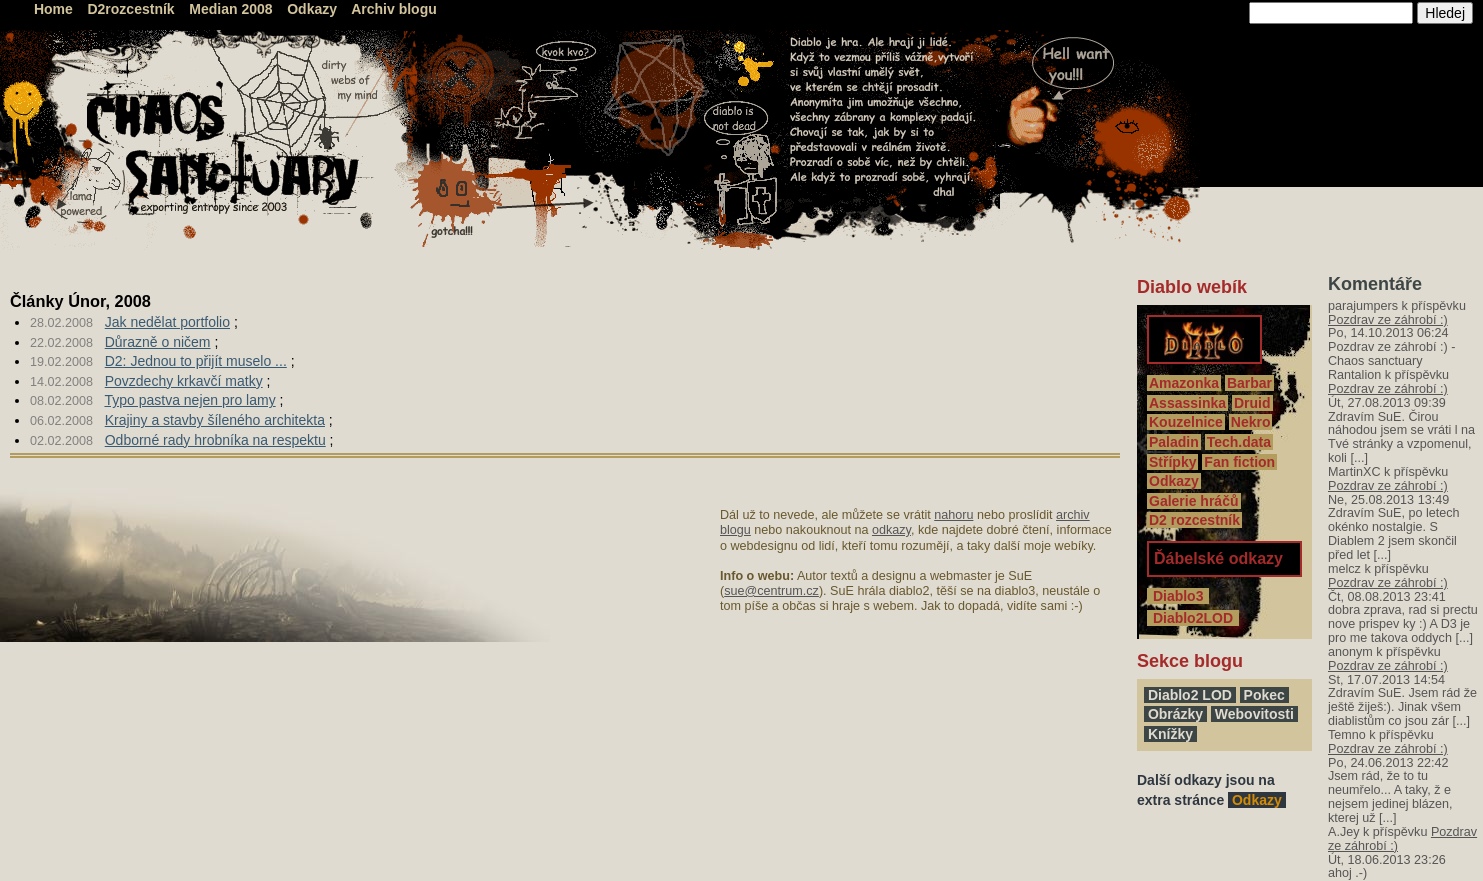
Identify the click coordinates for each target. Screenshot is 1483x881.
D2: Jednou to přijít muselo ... (196, 361)
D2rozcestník (131, 9)
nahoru (953, 515)
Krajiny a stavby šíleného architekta (215, 420)
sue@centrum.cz (771, 591)
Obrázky (1175, 714)
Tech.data (1239, 442)
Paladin (1174, 442)
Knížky (1170, 734)
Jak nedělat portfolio (167, 322)
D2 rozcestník (1194, 520)
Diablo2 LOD (1190, 695)
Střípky (1172, 462)
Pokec (1264, 695)
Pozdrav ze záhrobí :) (1388, 320)
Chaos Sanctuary (114, 49)
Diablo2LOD (1193, 618)
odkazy (891, 530)
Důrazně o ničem (158, 342)
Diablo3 (1178, 596)
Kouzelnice (1186, 422)
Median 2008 (230, 9)
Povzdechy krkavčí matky (184, 381)
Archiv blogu (394, 9)
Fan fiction (1239, 462)
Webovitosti (1254, 714)
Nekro (1251, 422)
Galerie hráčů (1194, 501)
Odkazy (312, 9)
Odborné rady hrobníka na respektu (215, 440)
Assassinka (1187, 403)
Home (53, 9)
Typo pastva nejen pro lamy (189, 400)
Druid (1252, 403)
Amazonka (1184, 383)
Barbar (1249, 383)
